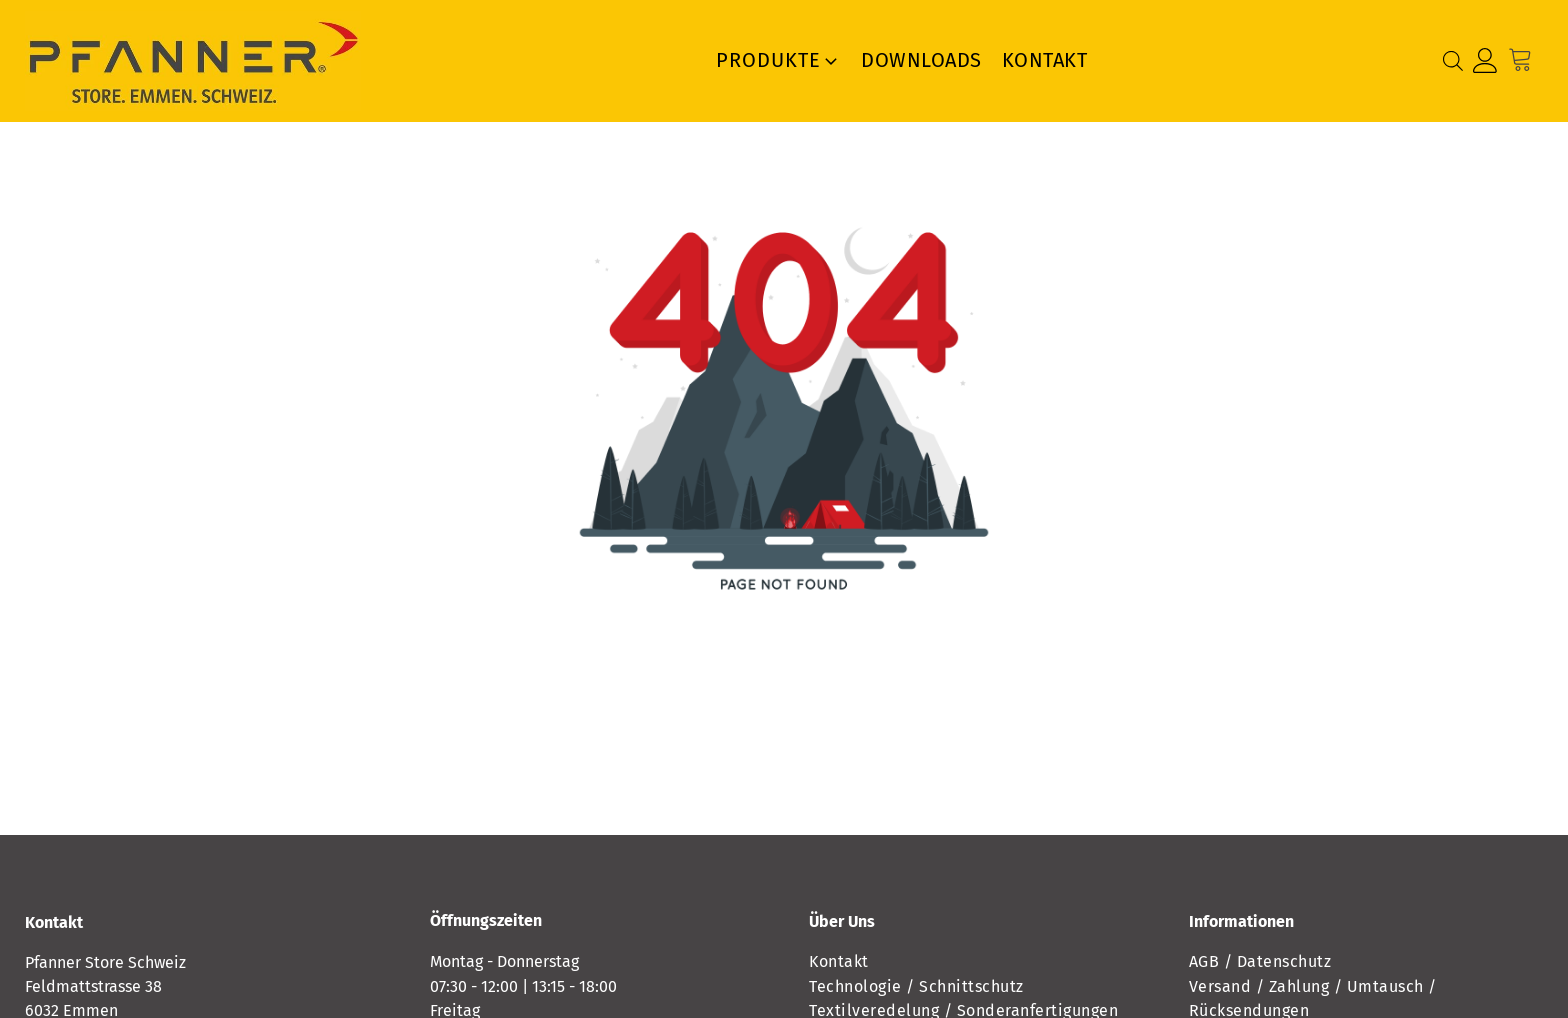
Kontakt (1045, 60)
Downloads (921, 60)
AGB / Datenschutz (1260, 961)
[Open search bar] (1453, 61)
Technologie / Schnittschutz (916, 986)
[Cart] (1525, 60)
